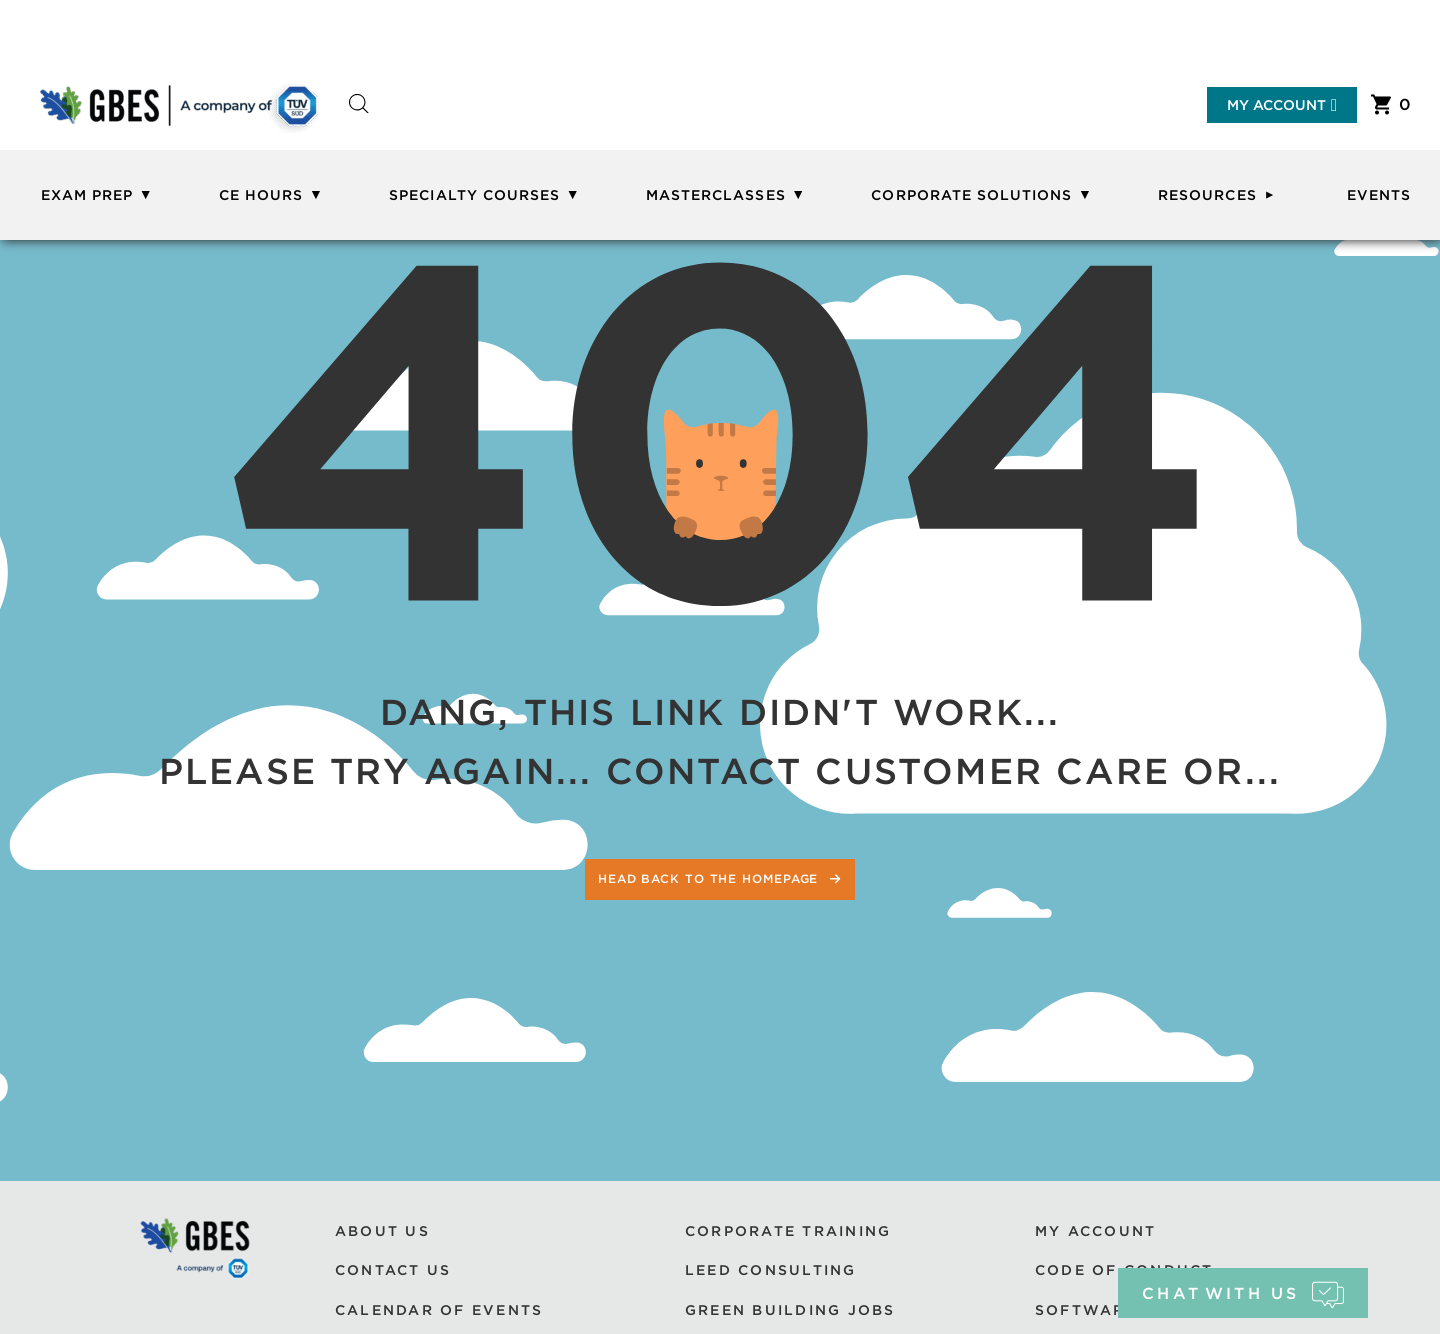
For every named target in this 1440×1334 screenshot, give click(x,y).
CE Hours (261, 195)
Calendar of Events (439, 1310)
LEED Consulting (771, 1270)
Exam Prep (87, 195)
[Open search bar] (359, 121)
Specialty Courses (474, 195)
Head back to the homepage (710, 878)
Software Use (1107, 1310)
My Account (1282, 105)
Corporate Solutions (971, 195)
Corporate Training (788, 1231)
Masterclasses (716, 195)
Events (1379, 195)
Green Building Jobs (790, 1310)
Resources (1207, 195)
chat (1242, 1293)
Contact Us (393, 1270)
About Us (382, 1231)
